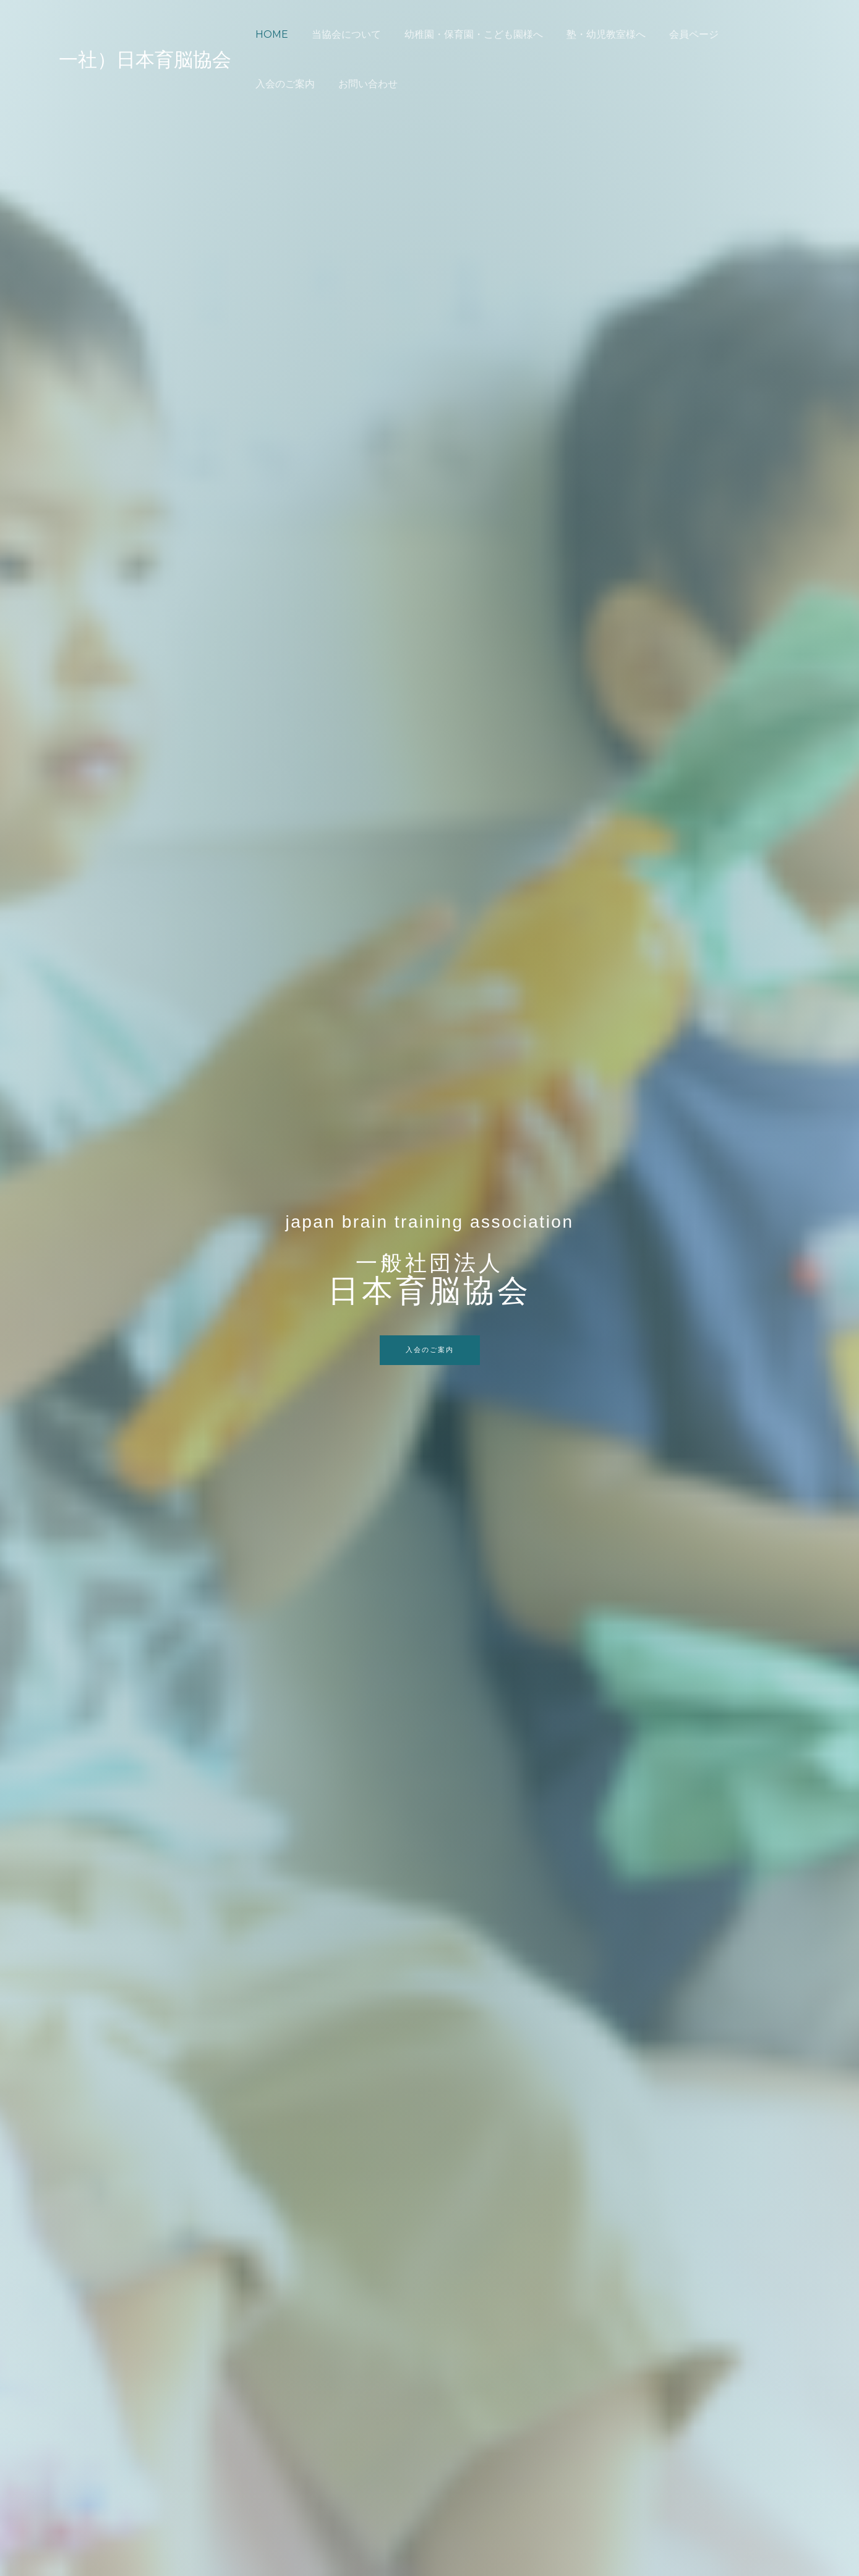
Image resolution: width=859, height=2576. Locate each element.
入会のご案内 (751, 34)
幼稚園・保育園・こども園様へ (464, 34)
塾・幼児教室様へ (593, 34)
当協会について (340, 34)
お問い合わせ (283, 84)
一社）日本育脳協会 (145, 59)
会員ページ (677, 34)
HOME (270, 34)
